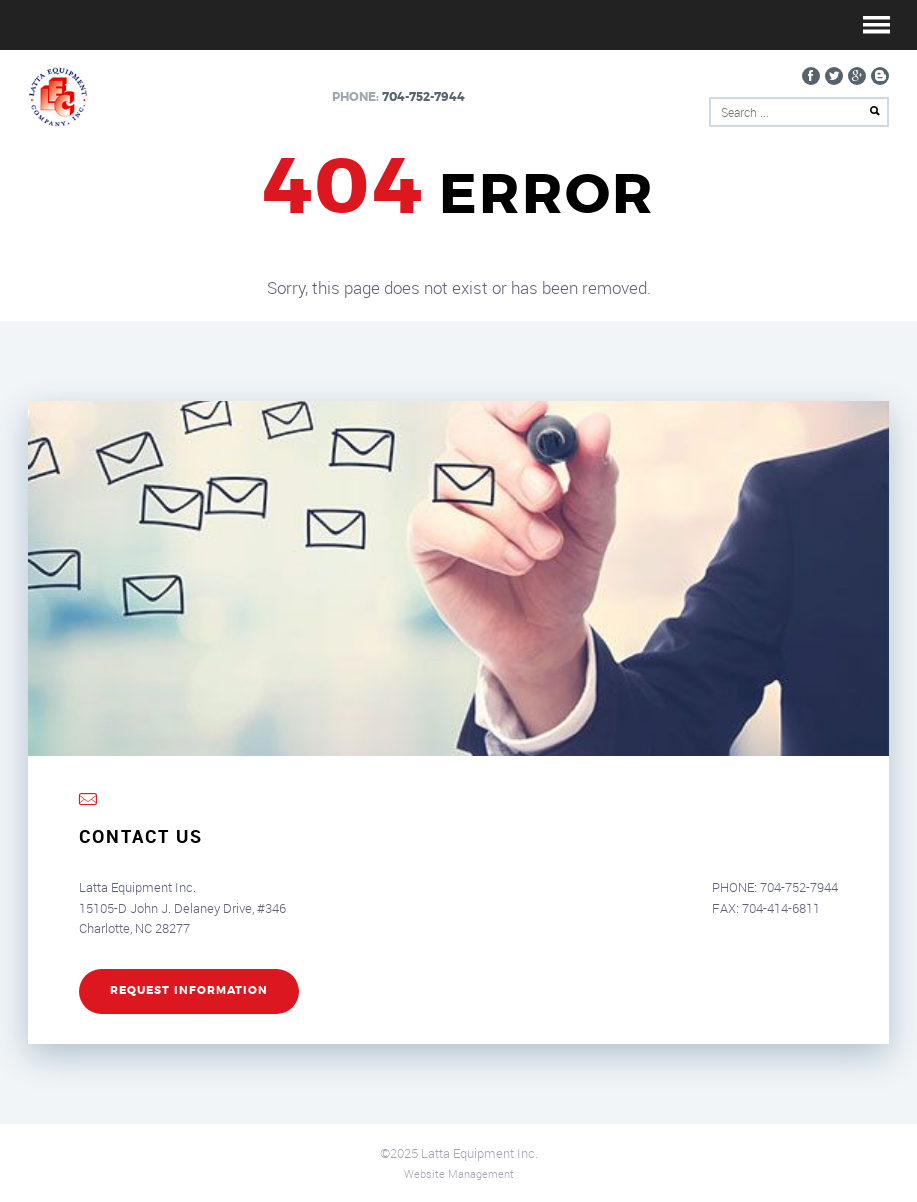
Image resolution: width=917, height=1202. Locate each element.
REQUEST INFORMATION (189, 990)
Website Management (459, 1173)
